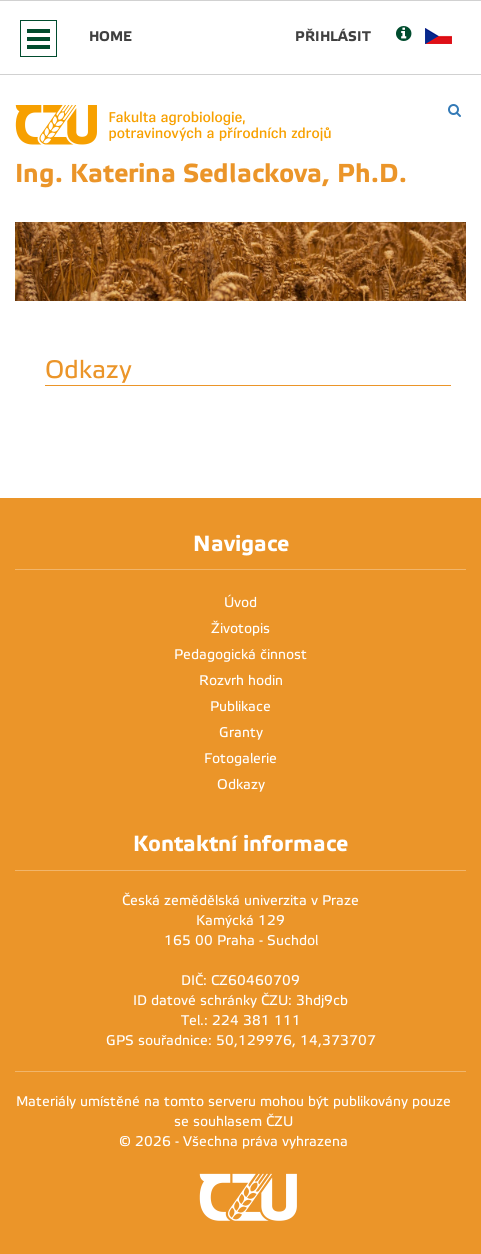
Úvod (240, 602)
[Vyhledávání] (454, 110)
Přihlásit (333, 36)
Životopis (240, 628)
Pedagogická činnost (240, 654)
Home (110, 36)
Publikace (240, 706)
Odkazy (241, 784)
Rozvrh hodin (241, 680)
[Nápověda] (403, 35)
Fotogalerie (240, 758)
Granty (241, 732)
